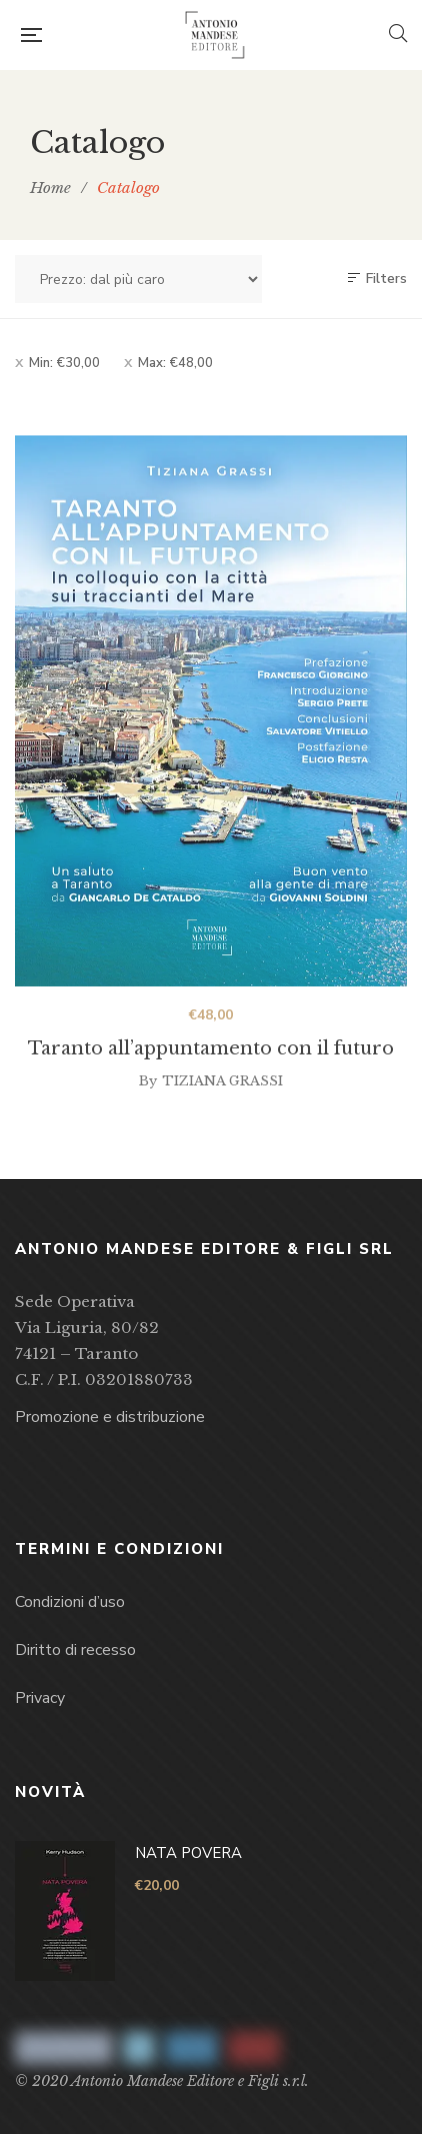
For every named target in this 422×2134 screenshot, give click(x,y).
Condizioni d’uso (70, 1602)
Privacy (40, 1698)
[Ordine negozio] (138, 279)
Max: (175, 363)
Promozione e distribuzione (110, 1417)
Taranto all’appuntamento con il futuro (211, 1061)
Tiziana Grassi (222, 1093)
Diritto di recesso (75, 1650)
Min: (64, 363)
